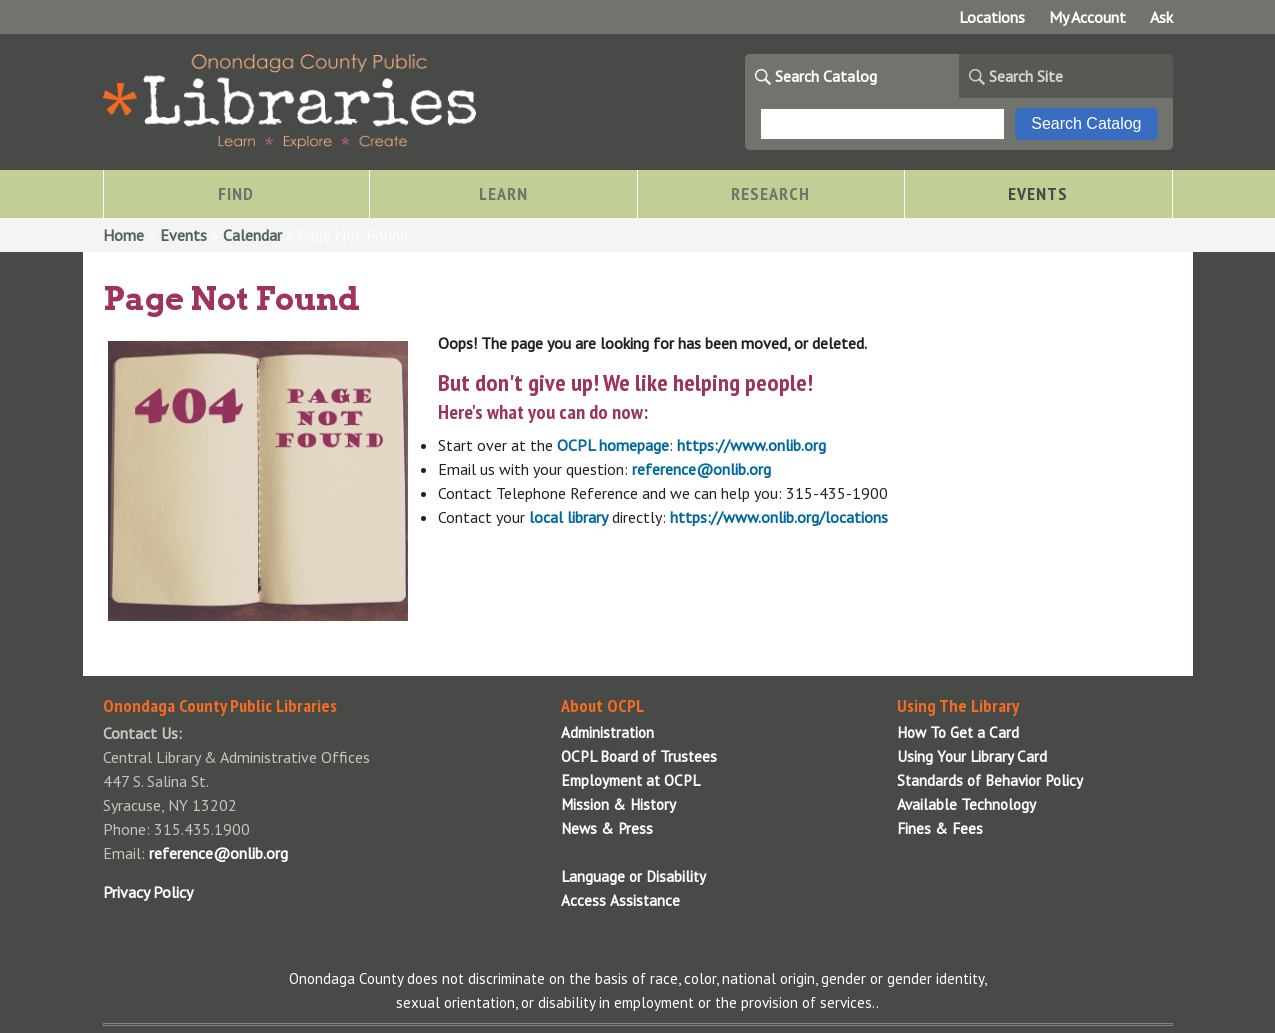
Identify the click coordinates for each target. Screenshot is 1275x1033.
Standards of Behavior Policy (990, 780)
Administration (607, 732)
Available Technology (966, 804)
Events (1038, 193)
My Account (1087, 17)
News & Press (607, 828)
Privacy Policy (148, 892)
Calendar (252, 235)
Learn (503, 193)
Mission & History (618, 804)
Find (236, 193)
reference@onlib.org (701, 469)
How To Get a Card (958, 732)
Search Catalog (826, 76)
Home (123, 235)
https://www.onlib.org (751, 445)
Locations (992, 17)
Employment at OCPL (630, 780)
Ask (1161, 17)
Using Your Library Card (972, 756)
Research (770, 193)
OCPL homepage (613, 445)
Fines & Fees (940, 828)
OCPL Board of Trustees (639, 756)
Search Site (1026, 76)
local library (568, 517)
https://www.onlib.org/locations (779, 517)
